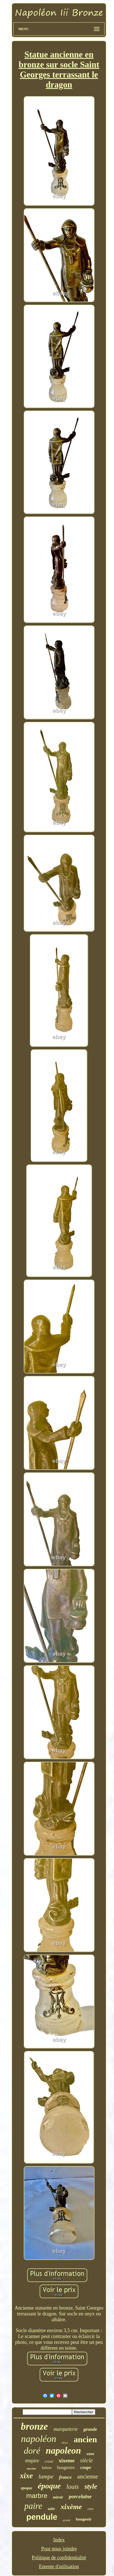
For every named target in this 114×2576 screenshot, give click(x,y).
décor (65, 2442)
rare (91, 2509)
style (90, 2486)
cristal (49, 2461)
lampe (46, 2476)
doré (32, 2451)
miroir (58, 2497)
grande (90, 2429)
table (51, 2509)
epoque (26, 2488)
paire (33, 2506)
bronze (34, 2426)
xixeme (67, 2460)
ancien (85, 2439)
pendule (41, 2516)
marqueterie (66, 2429)
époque (49, 2486)
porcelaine (80, 2496)
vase (90, 2454)
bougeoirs (66, 2467)
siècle (86, 2460)
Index (59, 2540)
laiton (47, 2467)
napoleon (63, 2451)
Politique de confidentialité (59, 2557)
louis (72, 2486)
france (65, 2477)
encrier (31, 2468)
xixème (71, 2507)
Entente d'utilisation (59, 2566)
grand (66, 2520)
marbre (36, 2495)
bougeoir (84, 2519)
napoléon (38, 2439)
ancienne (87, 2476)
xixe (26, 2475)
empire (32, 2460)
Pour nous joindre (59, 2548)
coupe (85, 2467)
